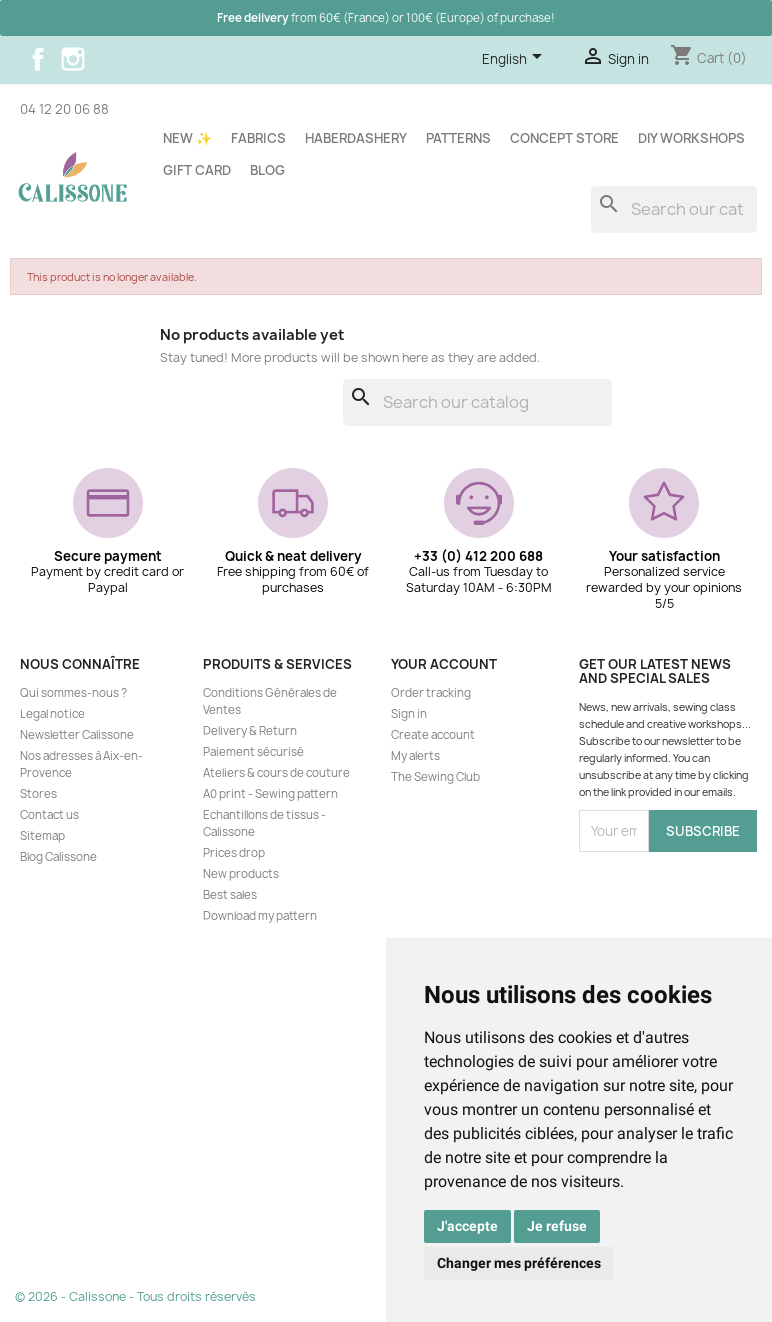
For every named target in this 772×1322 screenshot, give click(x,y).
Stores (38, 794)
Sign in (409, 714)
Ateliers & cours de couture (276, 773)
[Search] (674, 209)
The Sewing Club (435, 777)
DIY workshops (691, 138)
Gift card (197, 170)
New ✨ (187, 138)
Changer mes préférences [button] (519, 1263)
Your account (444, 664)
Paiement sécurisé (253, 752)
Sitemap (42, 836)
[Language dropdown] (515, 60)
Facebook (38, 59)
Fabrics (258, 138)
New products (241, 874)
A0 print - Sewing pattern (270, 794)
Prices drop (234, 853)
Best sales (230, 895)
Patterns (458, 138)
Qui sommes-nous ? (73, 693)
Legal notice (52, 714)
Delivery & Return (250, 731)
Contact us (49, 815)
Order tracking (431, 693)
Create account (433, 735)
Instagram (73, 59)
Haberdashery (356, 138)
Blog (267, 170)
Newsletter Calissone (77, 735)
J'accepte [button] (467, 1226)
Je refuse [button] (557, 1226)
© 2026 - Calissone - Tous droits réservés (135, 1296)
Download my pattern (260, 916)
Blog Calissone (58, 857)
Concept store (564, 138)
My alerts (415, 756)
